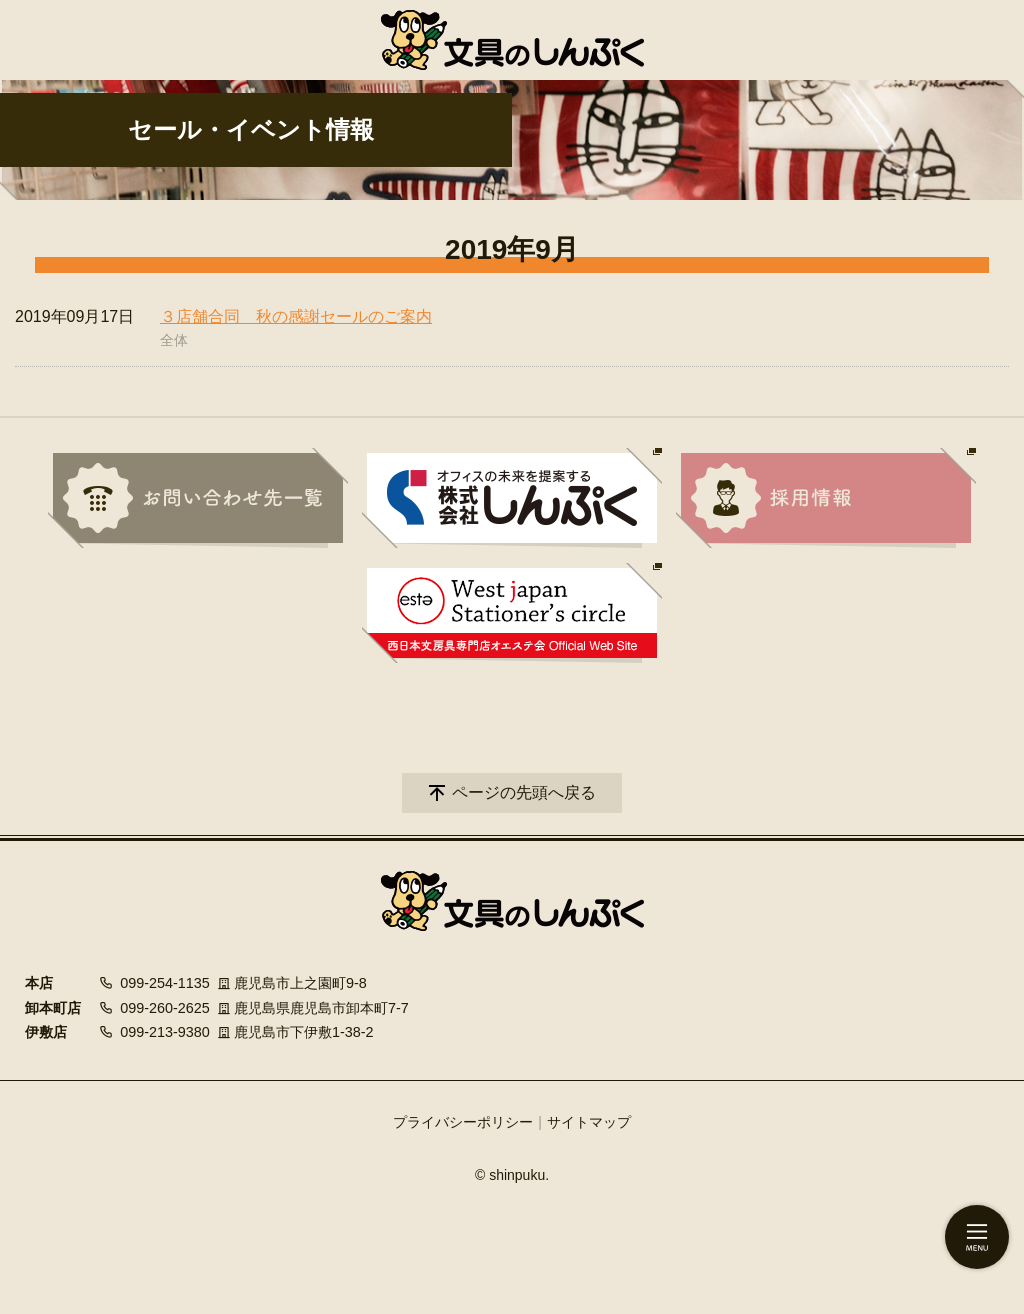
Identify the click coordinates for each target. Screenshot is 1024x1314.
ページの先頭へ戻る (524, 792)
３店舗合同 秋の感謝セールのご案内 (296, 316)
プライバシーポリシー (463, 1122)
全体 (174, 340)
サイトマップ (589, 1122)
